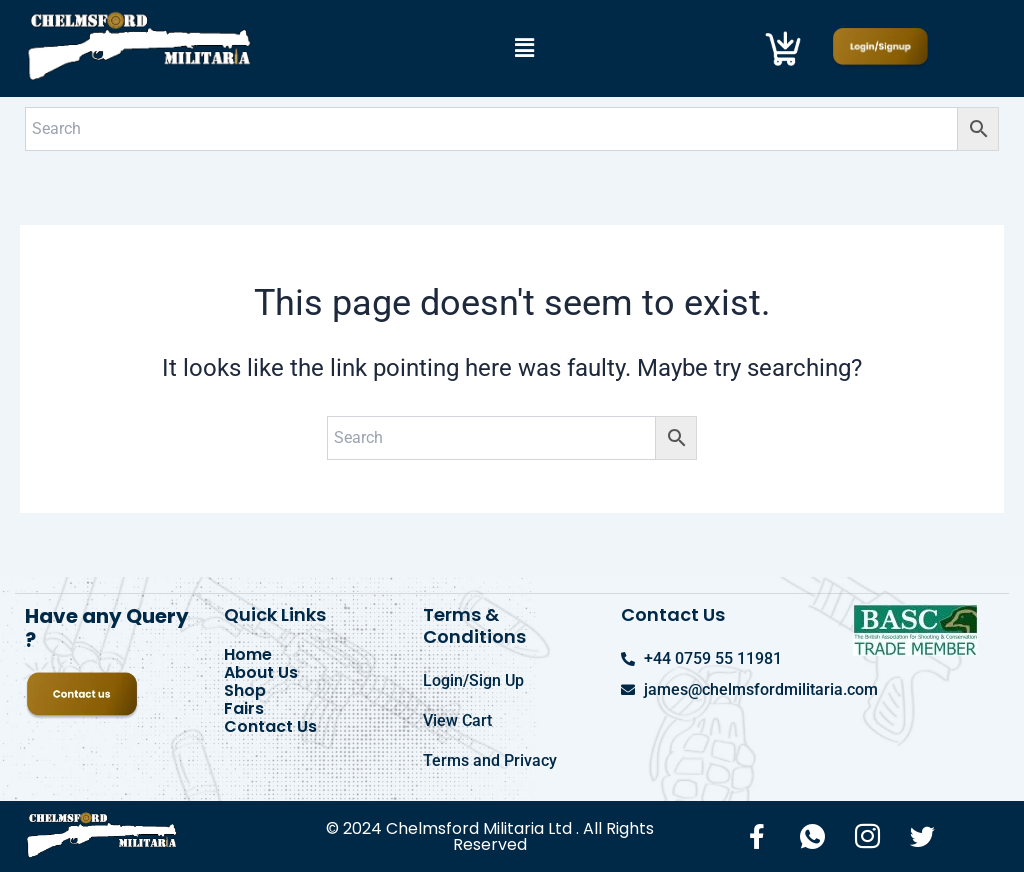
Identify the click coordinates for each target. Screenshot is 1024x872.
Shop (245, 691)
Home (248, 655)
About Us (261, 673)
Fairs (244, 709)
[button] (524, 48)
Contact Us (270, 727)
